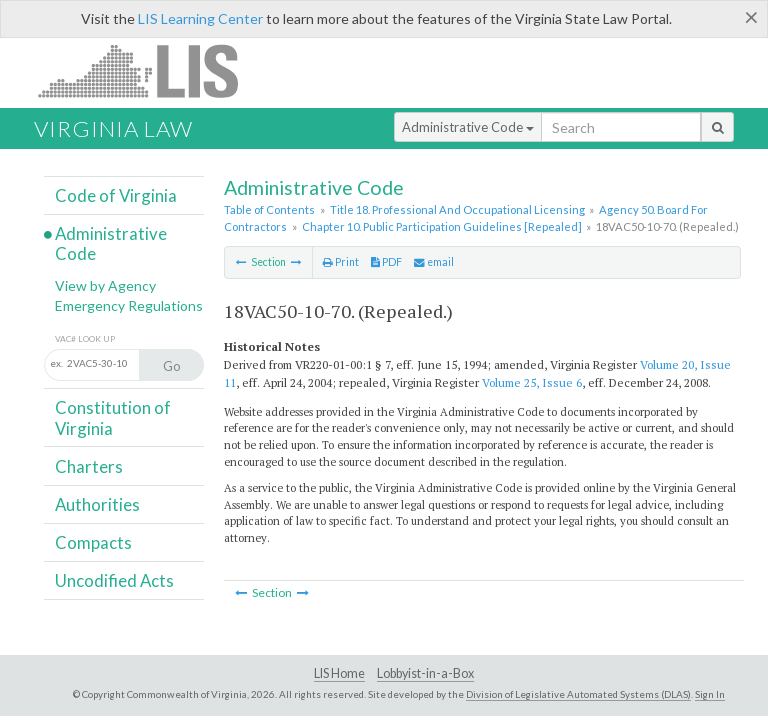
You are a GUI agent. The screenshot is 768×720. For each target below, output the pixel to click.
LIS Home (339, 673)
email (434, 262)
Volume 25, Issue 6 (532, 382)
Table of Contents (269, 209)
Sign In (710, 694)
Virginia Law (113, 128)
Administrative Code (468, 127)
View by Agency (105, 285)
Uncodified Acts (114, 580)
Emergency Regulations (129, 305)
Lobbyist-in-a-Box (425, 673)
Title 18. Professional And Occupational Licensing (457, 209)
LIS (149, 70)
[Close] (751, 17)
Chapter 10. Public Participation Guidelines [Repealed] (442, 226)
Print (341, 262)
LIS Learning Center (200, 18)
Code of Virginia (116, 195)
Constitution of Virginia (113, 417)
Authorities (97, 504)
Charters (89, 466)
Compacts (93, 542)
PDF (386, 262)
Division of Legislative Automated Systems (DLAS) (578, 694)
